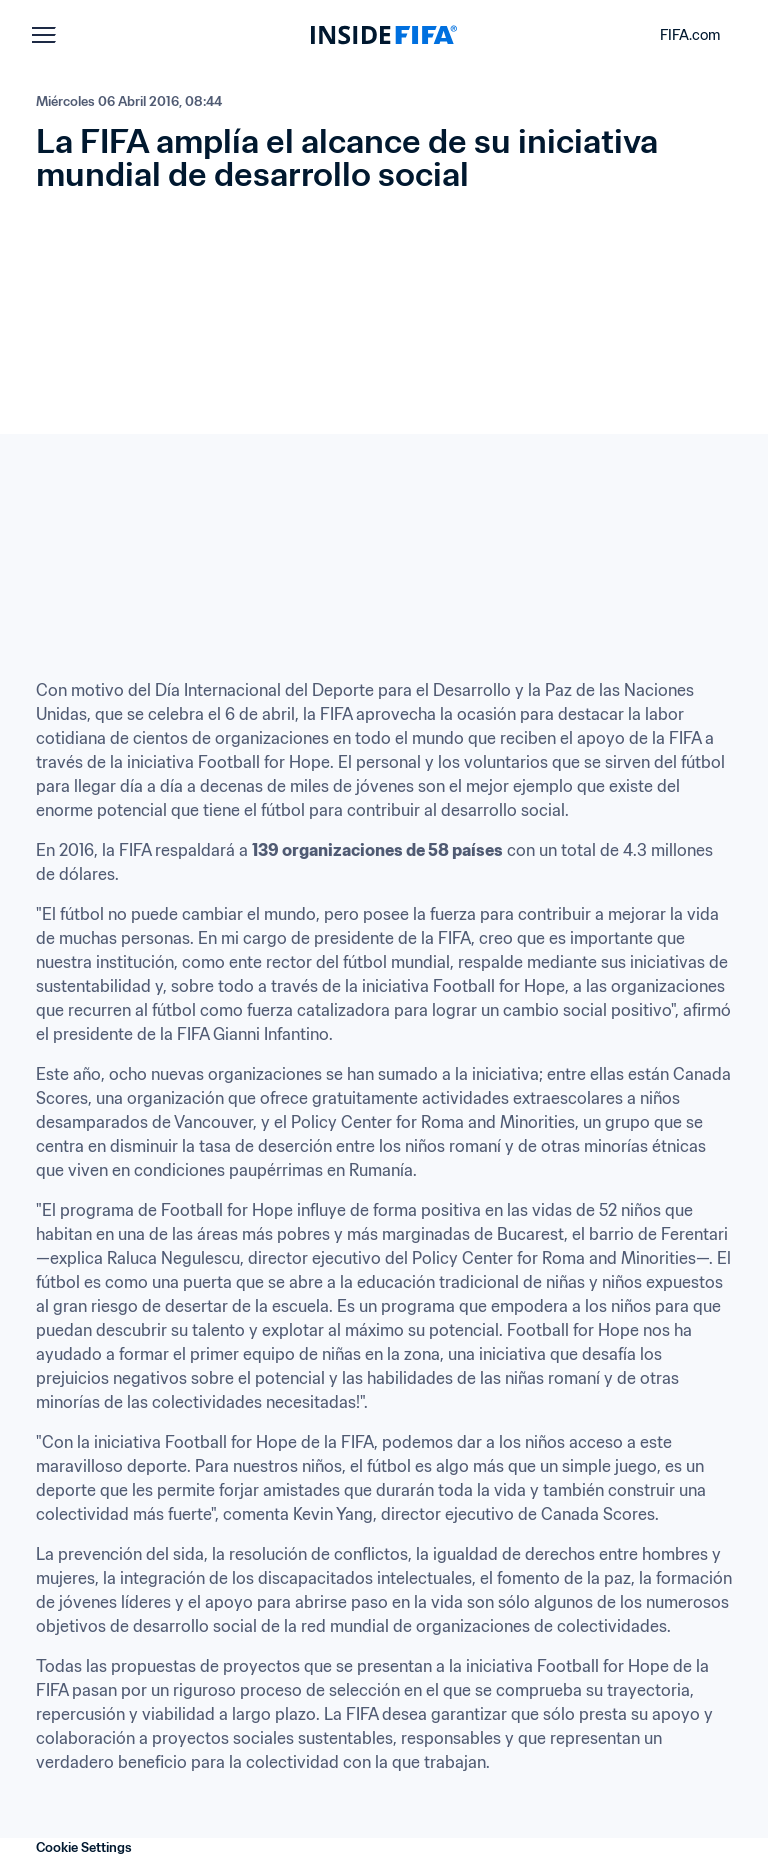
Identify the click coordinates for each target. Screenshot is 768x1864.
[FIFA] (384, 35)
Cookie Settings (84, 1847)
